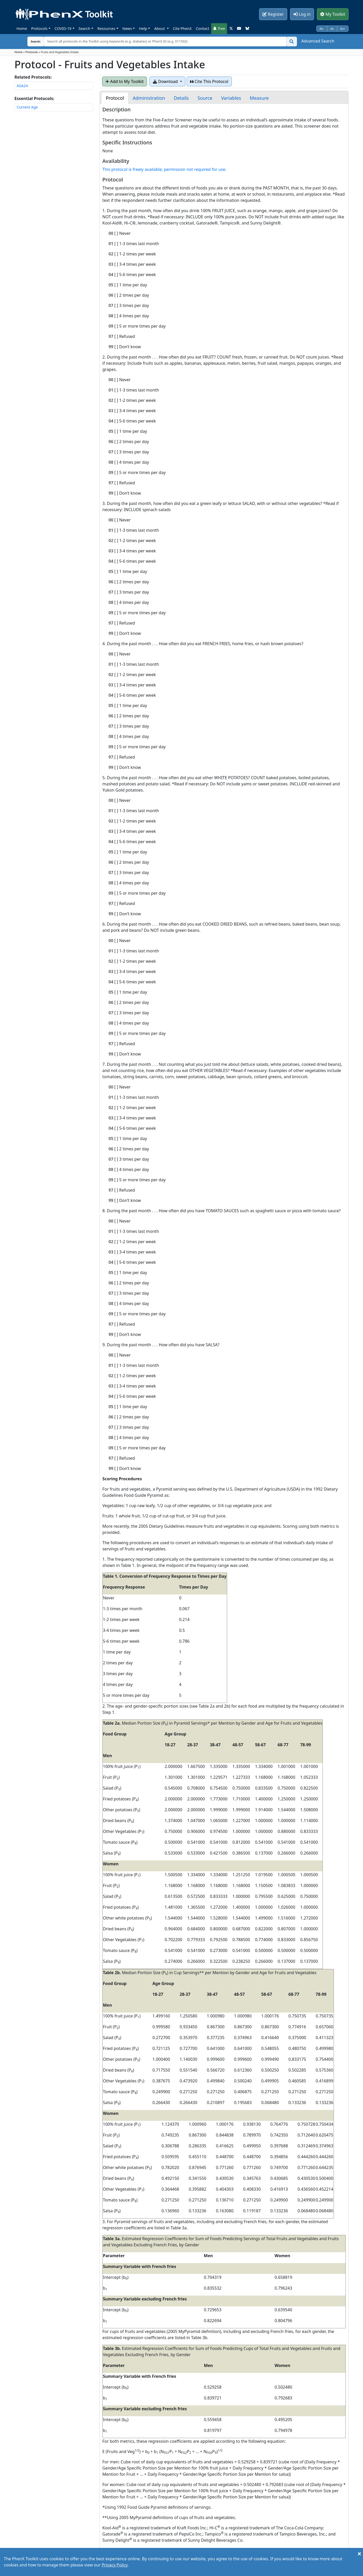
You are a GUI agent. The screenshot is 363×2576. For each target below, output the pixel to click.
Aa (332, 28)
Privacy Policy (115, 2565)
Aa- (322, 28)
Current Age (27, 107)
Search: (32, 41)
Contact (202, 28)
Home (21, 28)
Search (84, 28)
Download (166, 81)
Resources (106, 28)
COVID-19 (63, 28)
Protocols (39, 28)
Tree (219, 28)
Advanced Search (317, 41)
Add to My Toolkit (124, 81)
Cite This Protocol (209, 81)
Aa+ (342, 28)
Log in (301, 14)
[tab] (114, 98)
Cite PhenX (182, 28)
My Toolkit (332, 14)
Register (273, 14)
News (127, 28)
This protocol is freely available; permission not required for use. (164, 169)
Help (143, 28)
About (160, 28)
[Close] (359, 2553)
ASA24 (22, 85)
